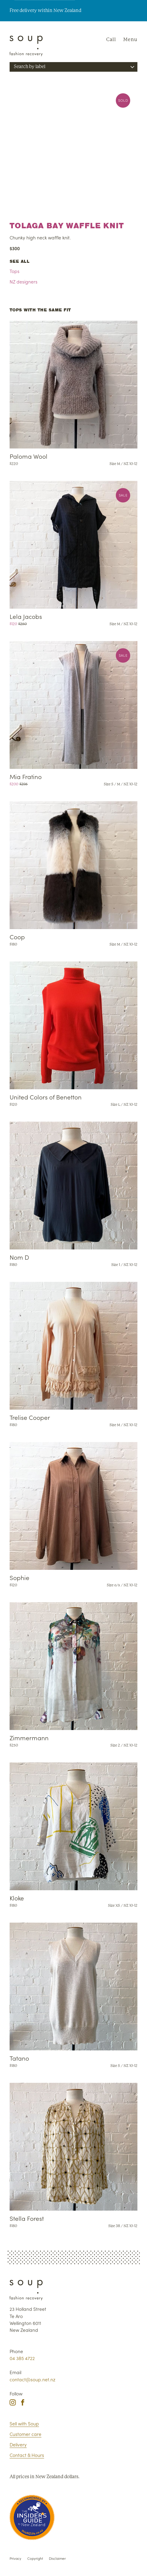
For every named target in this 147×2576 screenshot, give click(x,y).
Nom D (19, 1257)
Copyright (35, 2558)
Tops (15, 271)
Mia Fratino (26, 776)
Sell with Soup (24, 2423)
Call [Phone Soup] (111, 39)
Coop (17, 936)
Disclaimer (57, 2558)
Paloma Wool (28, 456)
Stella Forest (27, 2218)
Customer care (25, 2434)
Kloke (17, 1898)
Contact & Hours (27, 2455)
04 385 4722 (22, 2358)
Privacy (15, 2558)
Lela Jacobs (26, 616)
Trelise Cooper (30, 1417)
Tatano (19, 2058)
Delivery (18, 2444)
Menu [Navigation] (130, 39)
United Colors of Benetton (46, 1097)
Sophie (19, 1577)
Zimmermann (29, 1737)
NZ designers (24, 281)
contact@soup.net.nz (32, 2379)
